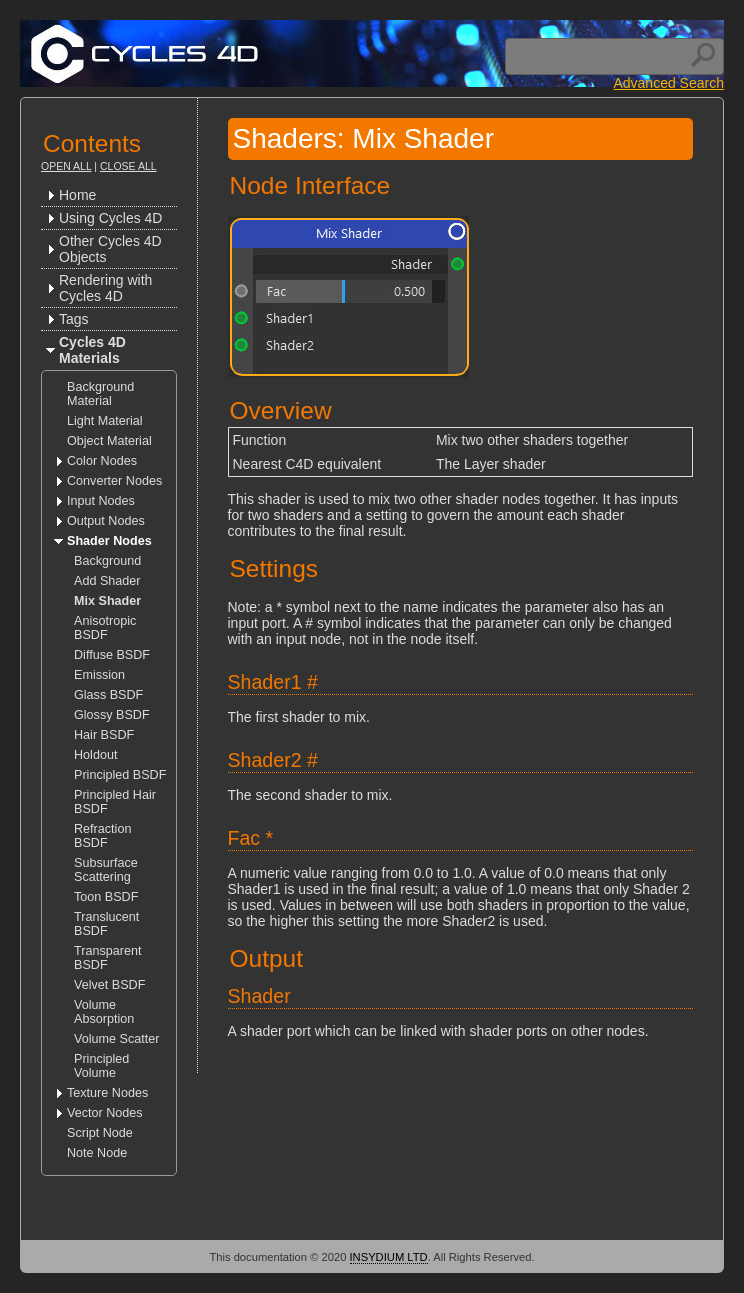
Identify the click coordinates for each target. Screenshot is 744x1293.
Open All (66, 166)
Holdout (95, 755)
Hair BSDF (104, 735)
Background (107, 561)
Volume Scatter (116, 1039)
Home (77, 195)
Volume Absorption (104, 1012)
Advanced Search (668, 83)
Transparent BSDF (107, 958)
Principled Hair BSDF (115, 802)
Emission (99, 675)
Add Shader (107, 581)
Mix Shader (107, 601)
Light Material (105, 421)
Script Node (100, 1133)
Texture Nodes (107, 1093)
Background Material (100, 394)
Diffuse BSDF (112, 655)
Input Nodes (101, 501)
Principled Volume (101, 1066)
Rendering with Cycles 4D (105, 288)
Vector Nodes (105, 1113)
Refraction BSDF (102, 836)
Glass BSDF (108, 695)
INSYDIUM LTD (389, 1257)
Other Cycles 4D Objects (110, 249)
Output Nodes (106, 521)
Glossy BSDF (112, 715)
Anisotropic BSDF (105, 628)
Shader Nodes (109, 541)
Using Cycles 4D (110, 218)
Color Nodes (102, 461)
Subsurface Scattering (106, 870)
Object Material (109, 441)
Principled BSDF (120, 775)
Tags (74, 319)
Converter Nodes (114, 481)
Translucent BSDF (106, 924)
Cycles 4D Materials (92, 350)
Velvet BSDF (109, 985)
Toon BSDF (106, 897)
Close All (128, 166)
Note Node (97, 1153)
